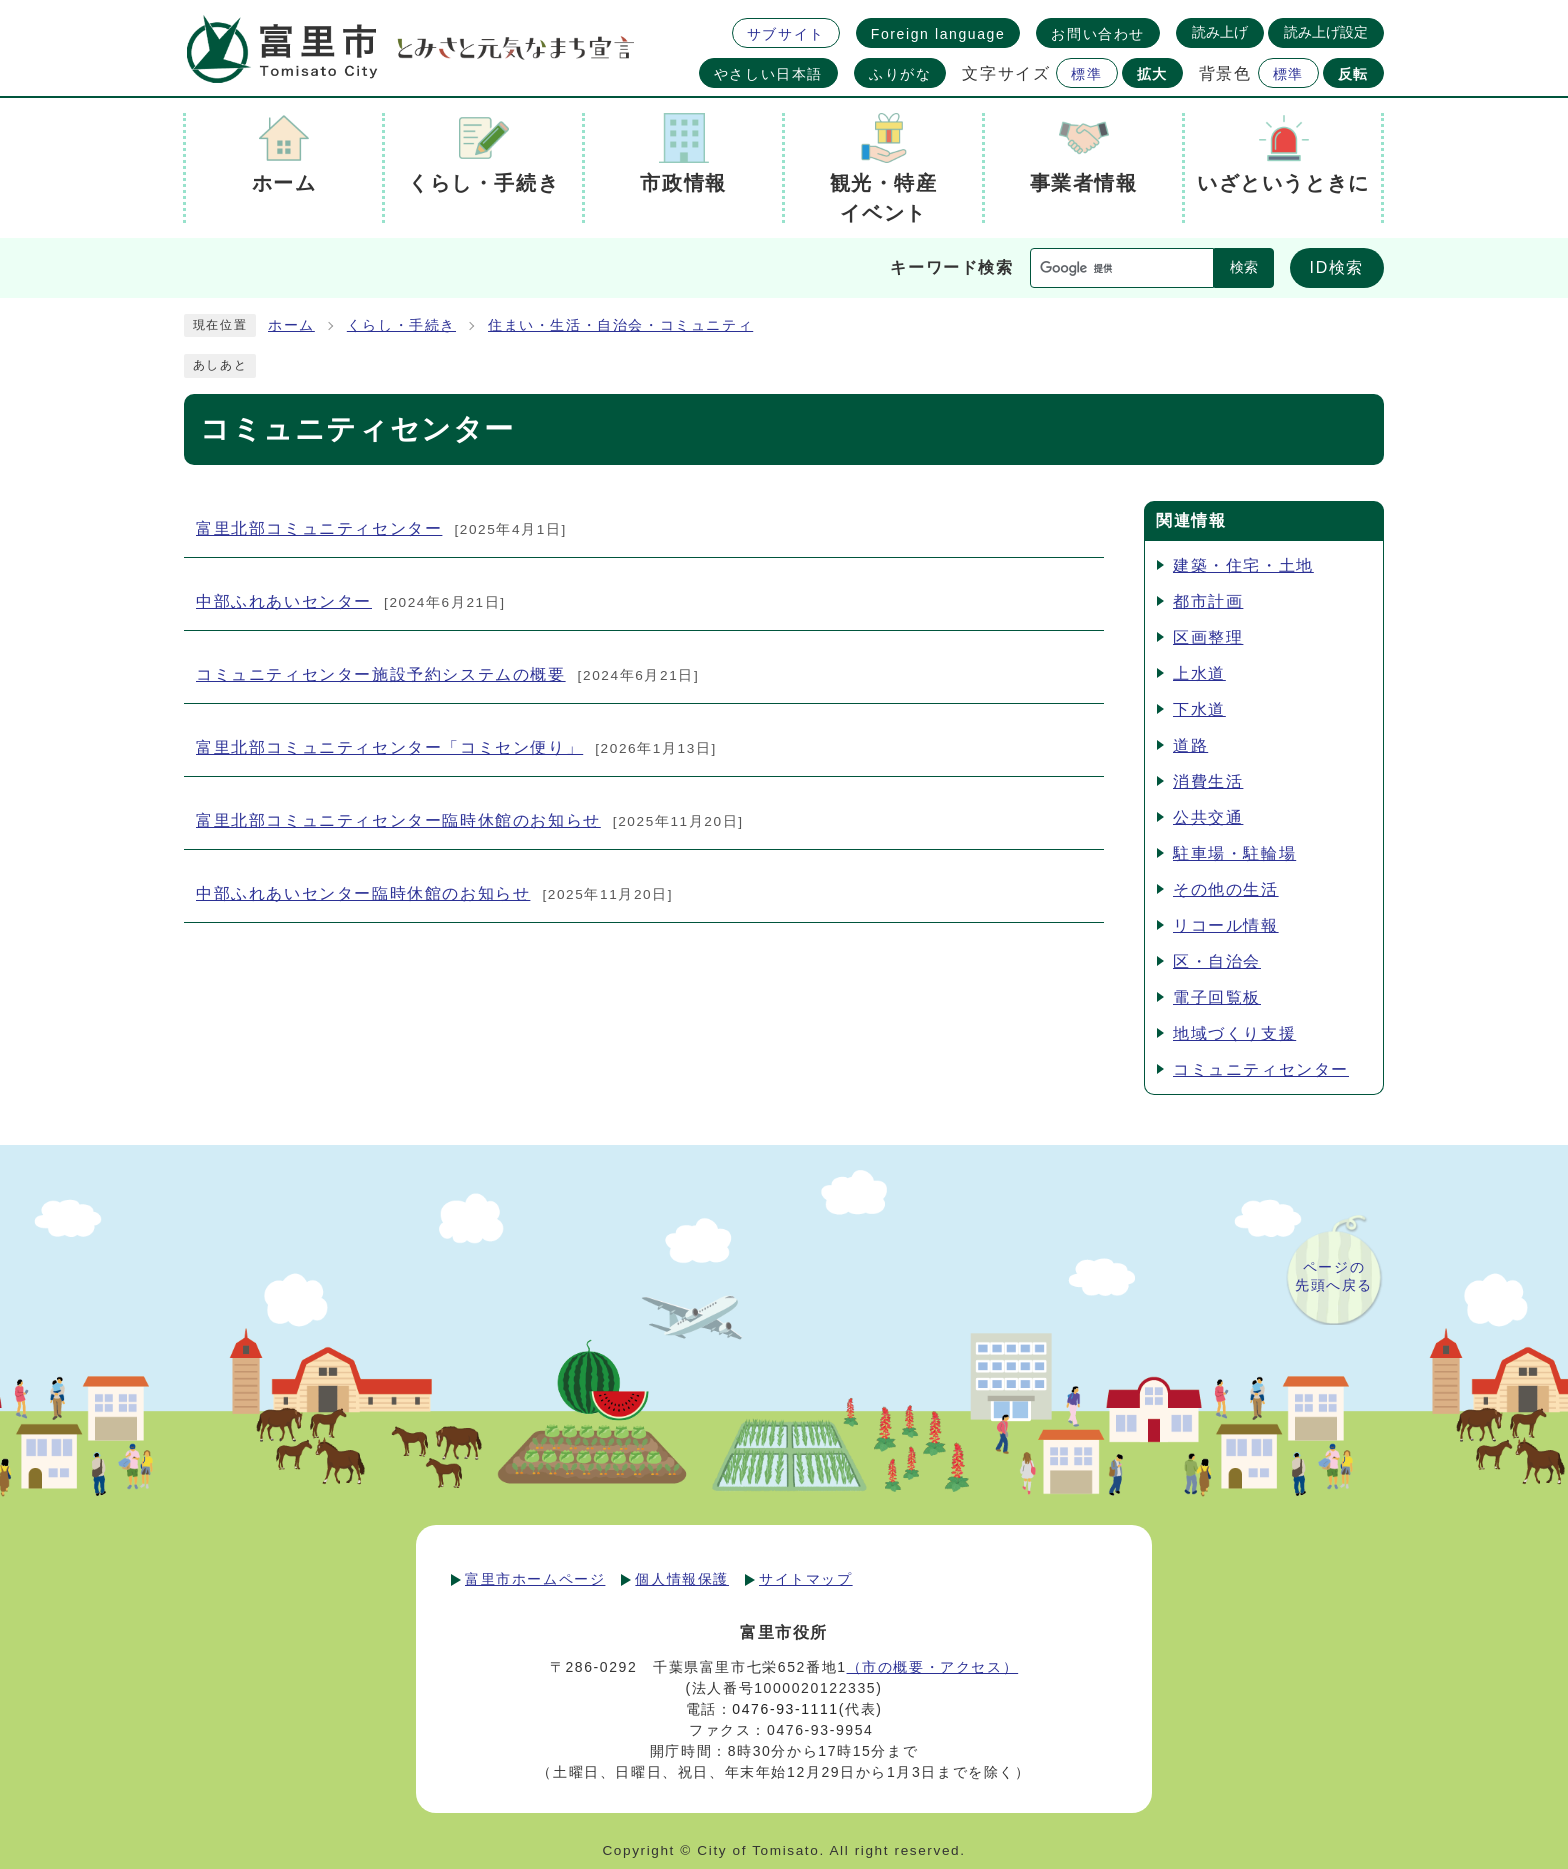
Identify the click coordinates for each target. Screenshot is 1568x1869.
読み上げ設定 (1326, 32)
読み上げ (1220, 32)
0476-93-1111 (785, 1709)
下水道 (1199, 709)
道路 (1190, 745)
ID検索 (1337, 267)
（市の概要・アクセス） (933, 1667)
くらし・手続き (401, 325)
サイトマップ (806, 1579)
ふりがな (900, 74)
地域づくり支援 (1234, 1033)
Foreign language (938, 34)
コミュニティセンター (1261, 1069)
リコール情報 (1226, 925)
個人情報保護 (682, 1579)
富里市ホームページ (535, 1579)
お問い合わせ (1098, 34)
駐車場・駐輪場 (1234, 853)
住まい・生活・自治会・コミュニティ (620, 325)
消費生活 (1208, 781)
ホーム (291, 325)
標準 (1086, 74)
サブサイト (786, 34)
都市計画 (1208, 601)
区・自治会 (1217, 961)
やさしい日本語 (768, 74)
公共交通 (1208, 817)
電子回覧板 (1217, 997)
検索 (1244, 267)
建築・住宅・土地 (1243, 565)
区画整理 (1208, 637)
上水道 (1199, 673)
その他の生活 (1226, 889)
